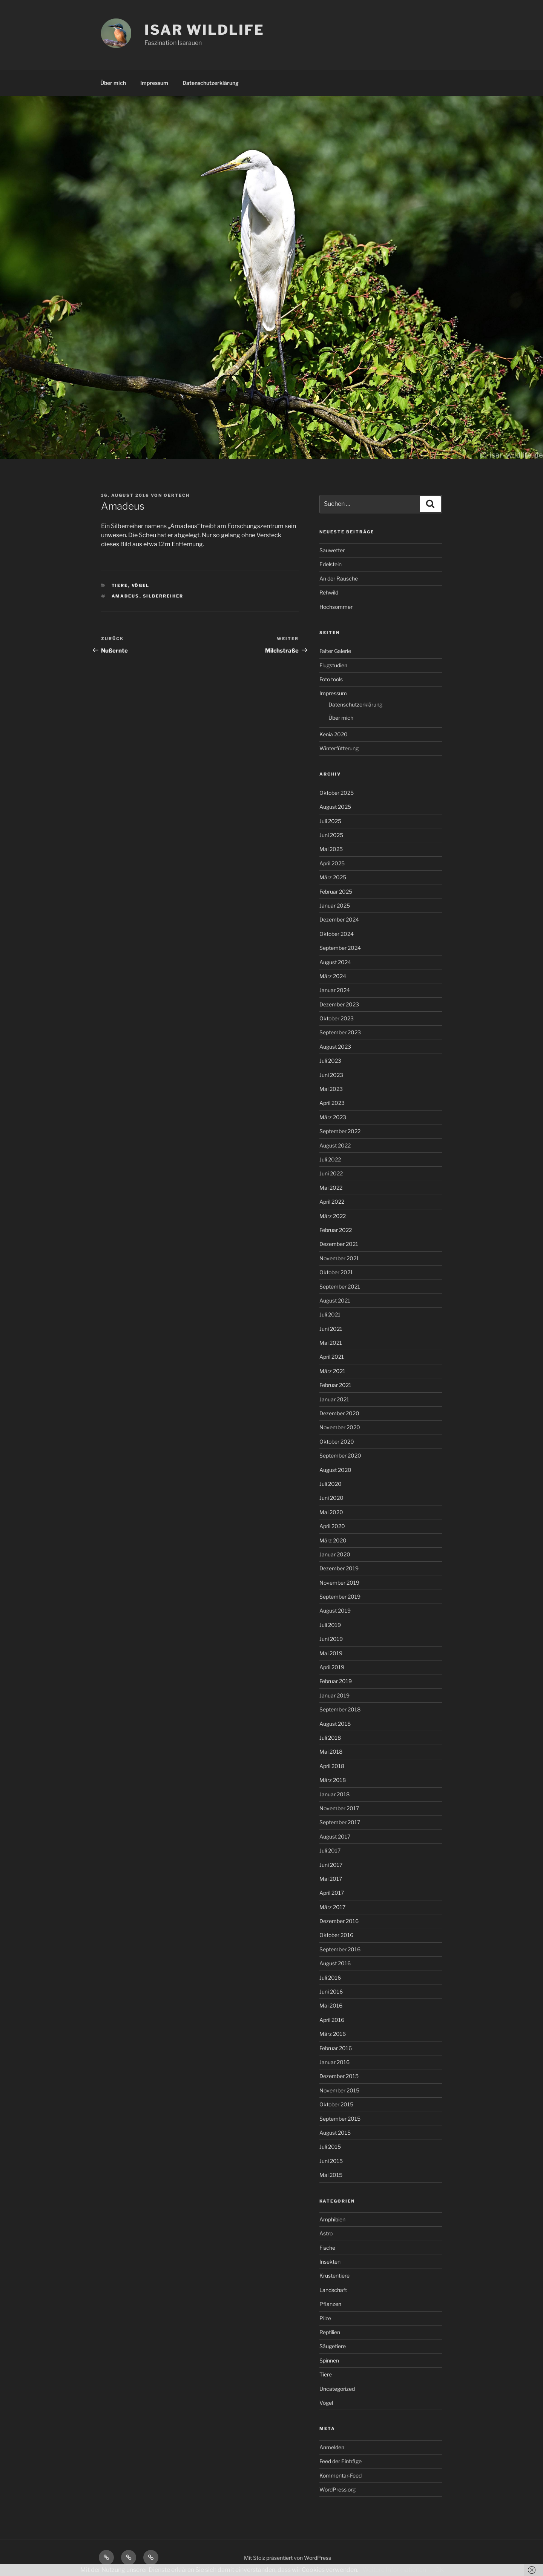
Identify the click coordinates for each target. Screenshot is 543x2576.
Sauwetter (332, 550)
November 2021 (339, 1258)
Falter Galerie (335, 651)
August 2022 (335, 1145)
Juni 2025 (331, 835)
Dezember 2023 (339, 1004)
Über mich (113, 83)
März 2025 (332, 877)
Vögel (141, 585)
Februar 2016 (335, 2048)
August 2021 (334, 1300)
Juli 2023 (330, 1060)
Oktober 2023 (336, 1018)
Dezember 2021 (338, 1244)
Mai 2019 (330, 1653)
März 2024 (332, 976)
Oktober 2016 (336, 1935)
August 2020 (335, 1470)
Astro (326, 2233)
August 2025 (335, 806)
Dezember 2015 (339, 2076)
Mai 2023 (331, 1089)
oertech (177, 495)
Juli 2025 (330, 821)
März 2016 (332, 2034)
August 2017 (334, 1836)
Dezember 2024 (339, 919)
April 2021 (331, 1356)
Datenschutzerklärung (211, 83)
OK (439, 2569)
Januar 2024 (334, 990)
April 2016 (331, 2020)
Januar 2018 (334, 1794)
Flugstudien (333, 665)
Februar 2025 (335, 891)
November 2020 (339, 1427)
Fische (327, 2247)
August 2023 (335, 1046)
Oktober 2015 (336, 2104)
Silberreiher (163, 596)
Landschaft (333, 2290)
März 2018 (332, 1780)
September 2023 (340, 1032)
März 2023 (332, 1117)
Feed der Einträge (340, 2461)
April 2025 (332, 863)
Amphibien (332, 2219)
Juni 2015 (331, 2161)
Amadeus (126, 596)
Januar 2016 (334, 2062)
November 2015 (339, 2090)
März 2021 (332, 1371)
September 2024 (340, 948)
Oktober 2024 (336, 934)
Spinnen (329, 2360)
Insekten (330, 2261)
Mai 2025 (331, 849)
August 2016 (335, 1963)
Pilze (325, 2318)
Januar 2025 (334, 905)
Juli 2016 (330, 1977)
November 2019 (339, 1582)
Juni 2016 (331, 1991)
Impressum (154, 83)
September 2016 (339, 1949)
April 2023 (332, 1103)
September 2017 (339, 1822)
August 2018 (335, 1723)
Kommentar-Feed (340, 2475)
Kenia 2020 (333, 734)
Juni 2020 (331, 1498)
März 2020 (333, 1540)
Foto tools (331, 679)
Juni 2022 (331, 1173)
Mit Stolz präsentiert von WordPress (287, 2557)
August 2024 (335, 962)
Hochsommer (336, 607)
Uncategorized (337, 2389)
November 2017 (339, 1808)
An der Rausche (338, 578)
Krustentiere (334, 2275)
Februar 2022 (335, 1230)
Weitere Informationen (394, 2569)
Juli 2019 (330, 1625)
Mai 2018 (330, 1751)
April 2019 (331, 1667)
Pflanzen (330, 2304)
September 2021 (339, 1286)
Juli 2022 (330, 1159)
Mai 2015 (330, 2175)
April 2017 (331, 1892)
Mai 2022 (330, 1187)
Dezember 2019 (339, 1568)
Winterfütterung (339, 748)
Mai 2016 (330, 2005)
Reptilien (329, 2332)
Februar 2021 (335, 1385)
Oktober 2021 (336, 1272)
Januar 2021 (334, 1399)
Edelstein (330, 564)
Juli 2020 (330, 1484)
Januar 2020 (334, 1554)
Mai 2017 (330, 1879)
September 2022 (339, 1131)
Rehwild (328, 592)
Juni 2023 (331, 1075)
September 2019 (339, 1596)
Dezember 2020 (339, 1413)
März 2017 (332, 1907)
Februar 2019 (335, 1681)
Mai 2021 (330, 1342)
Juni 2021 (330, 1329)
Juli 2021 (330, 1314)
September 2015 (339, 2118)
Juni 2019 (331, 1639)
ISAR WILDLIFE (204, 30)
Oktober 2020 (336, 1441)
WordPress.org (337, 2489)
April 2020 (332, 1526)
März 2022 (332, 1216)
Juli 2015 (330, 2146)
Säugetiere (332, 2346)
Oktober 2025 (336, 793)
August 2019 (335, 1610)
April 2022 (331, 1201)
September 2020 (340, 1455)
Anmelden (331, 2447)
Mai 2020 (331, 1512)
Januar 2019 (334, 1695)
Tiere (120, 585)
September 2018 (339, 1709)
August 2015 (335, 2132)
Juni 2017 (330, 1865)
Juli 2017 (330, 1850)
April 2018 (331, 1766)
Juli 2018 (330, 1737)
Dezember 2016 (339, 1921)
